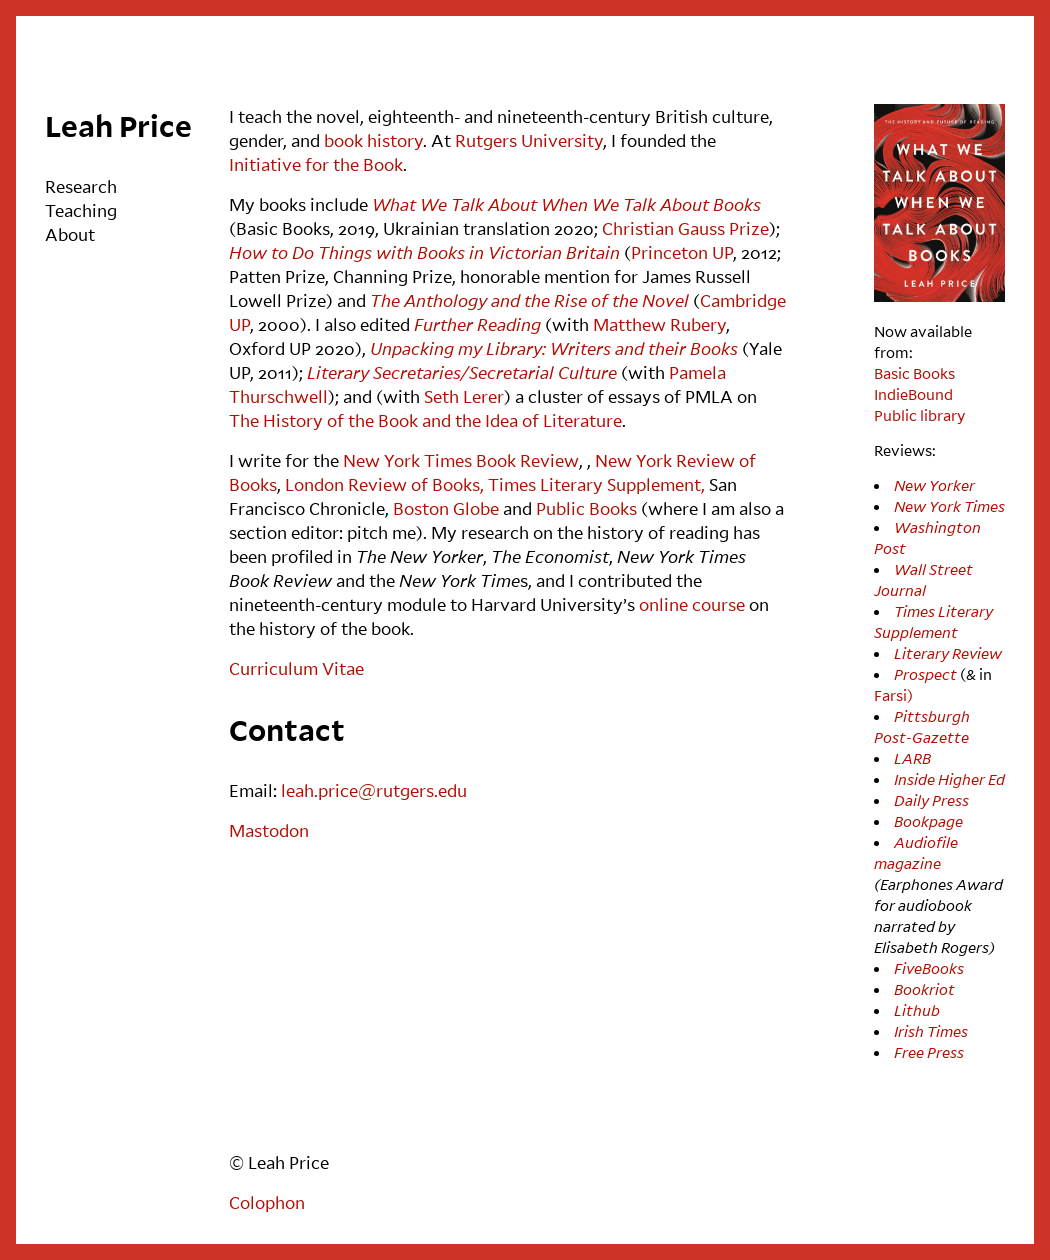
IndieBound (913, 394)
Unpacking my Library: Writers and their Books (554, 348)
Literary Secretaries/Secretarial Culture (462, 372)
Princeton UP (682, 252)
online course (692, 604)
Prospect (925, 674)
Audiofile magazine (916, 852)
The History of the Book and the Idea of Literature (425, 420)
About (70, 234)
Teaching (81, 210)
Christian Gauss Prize (685, 228)
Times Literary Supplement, (598, 484)
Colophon (267, 1202)
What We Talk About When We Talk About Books (566, 204)
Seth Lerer (464, 396)
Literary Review (948, 653)
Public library (919, 415)
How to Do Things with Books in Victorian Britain (424, 252)
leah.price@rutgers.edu (374, 790)
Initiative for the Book (316, 164)
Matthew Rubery (659, 324)
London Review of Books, (384, 484)
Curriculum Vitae (296, 668)
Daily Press (931, 800)
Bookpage (928, 821)
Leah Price (118, 125)
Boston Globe (446, 508)
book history (373, 140)
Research (81, 186)
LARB (912, 758)
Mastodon (269, 830)
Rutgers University (529, 140)
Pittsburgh (932, 716)
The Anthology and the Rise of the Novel (529, 300)
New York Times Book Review (461, 460)
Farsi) (893, 695)
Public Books (586, 508)
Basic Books (914, 373)
